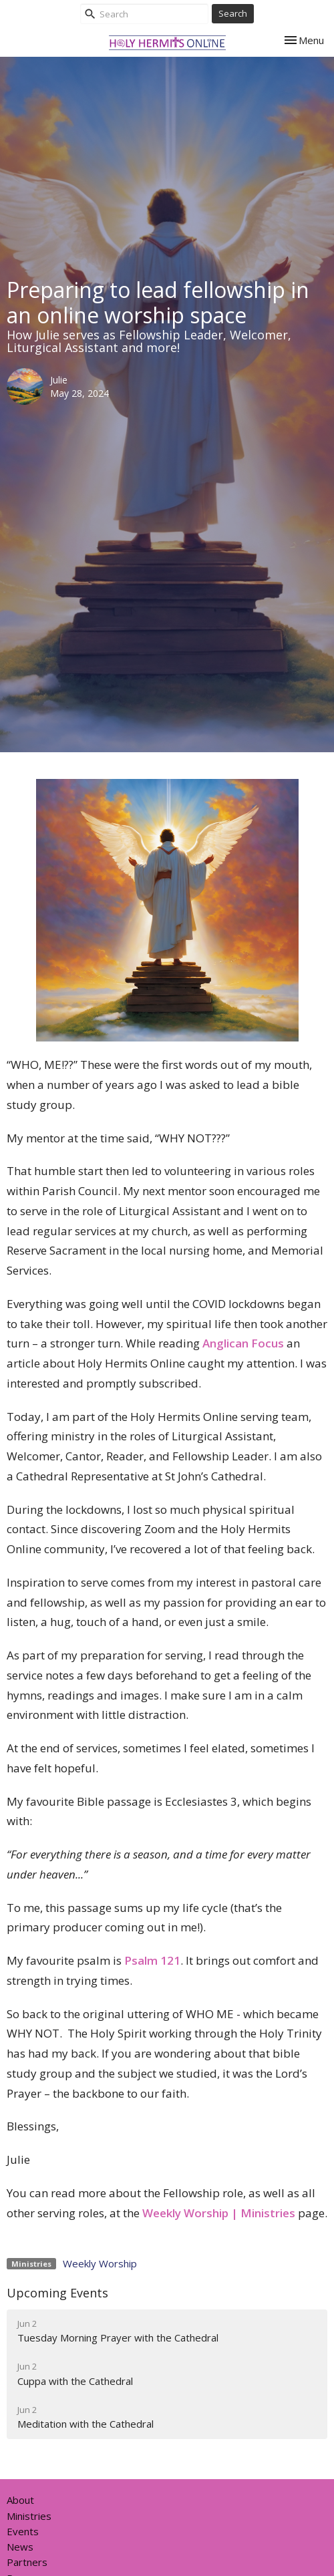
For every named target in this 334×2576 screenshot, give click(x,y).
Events (23, 2531)
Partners (27, 2562)
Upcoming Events (57, 2293)
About (20, 2500)
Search (232, 13)
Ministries (29, 2516)
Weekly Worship (100, 2263)
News (20, 2546)
